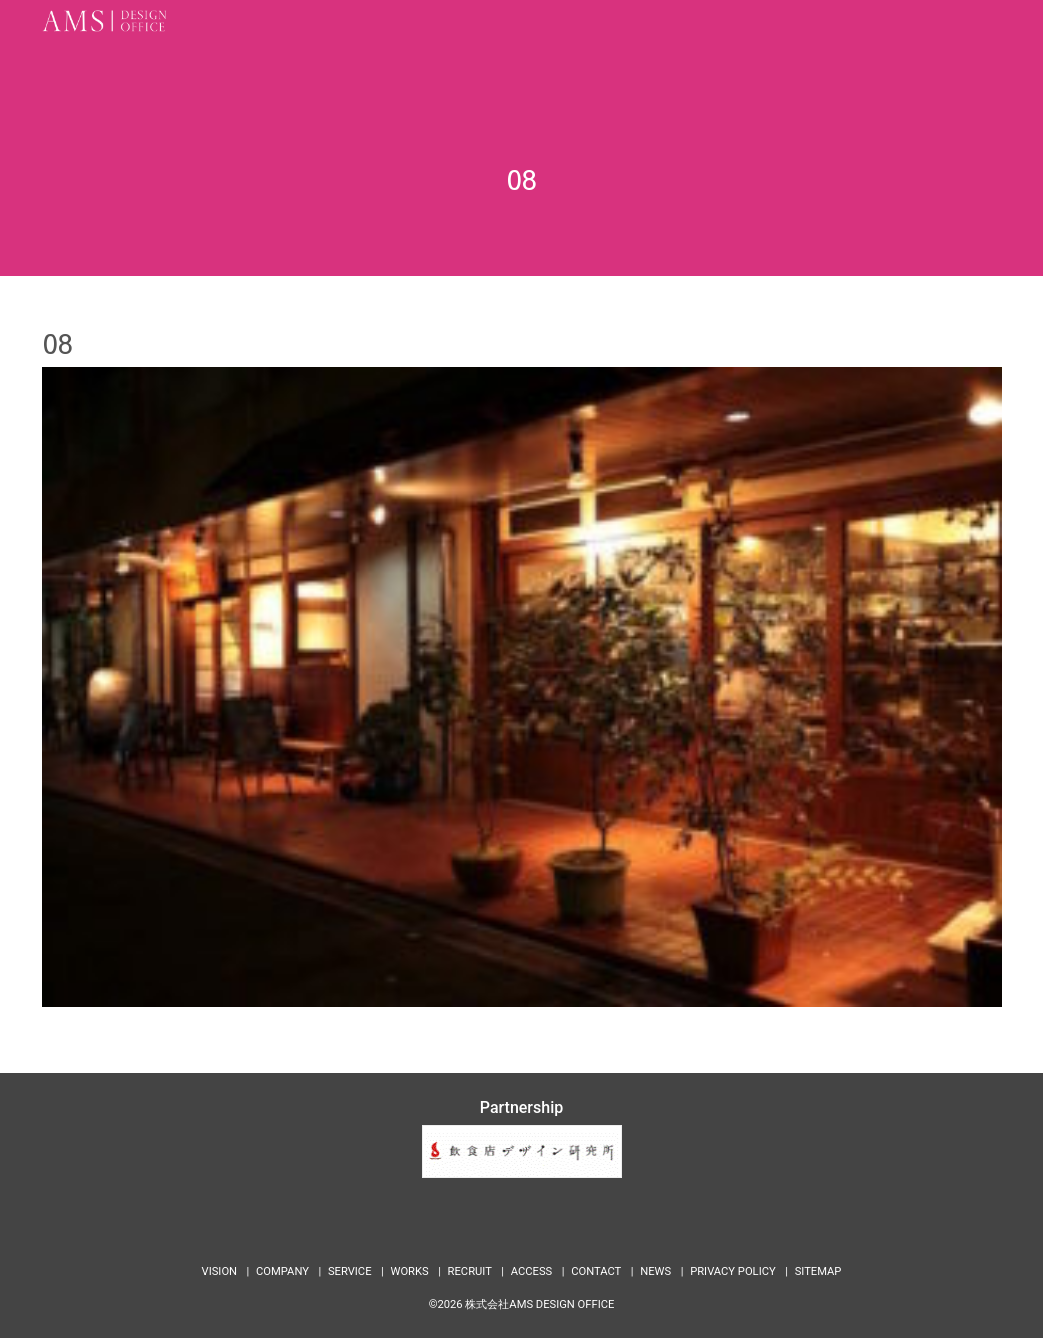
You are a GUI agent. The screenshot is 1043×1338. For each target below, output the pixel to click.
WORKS (409, 1271)
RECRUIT (470, 1271)
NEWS (655, 1271)
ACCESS (531, 1271)
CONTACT (596, 1271)
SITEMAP (818, 1271)
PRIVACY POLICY (733, 1271)
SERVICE (350, 1271)
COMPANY (282, 1271)
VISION (220, 1271)
